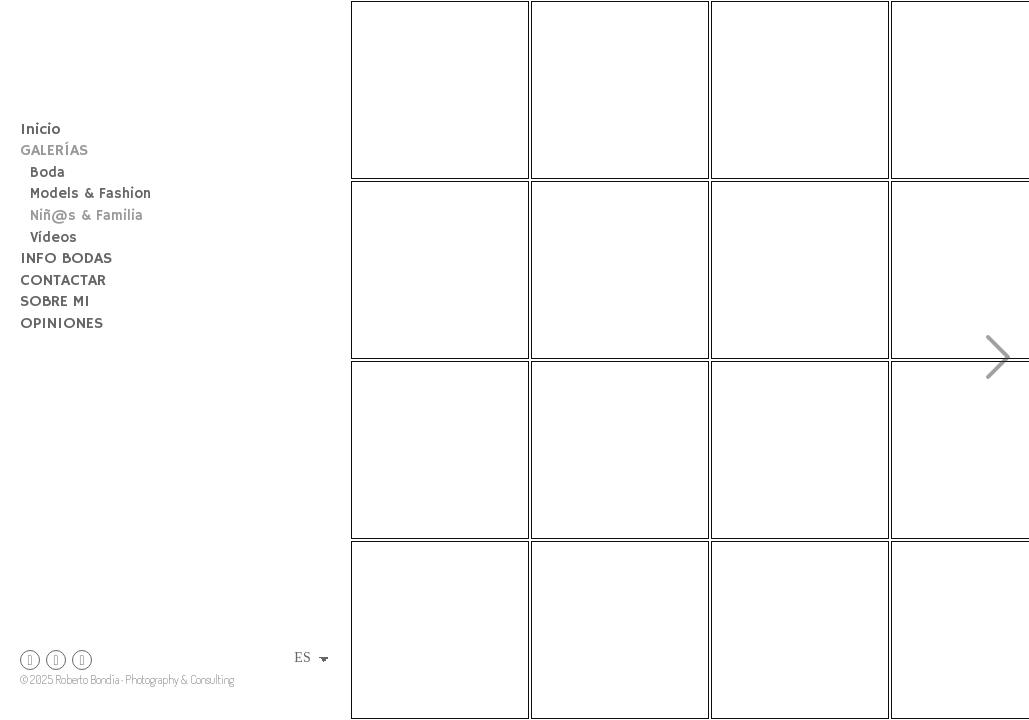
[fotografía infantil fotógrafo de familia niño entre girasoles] (440, 90)
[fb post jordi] (800, 270)
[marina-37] (620, 630)
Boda (47, 173)
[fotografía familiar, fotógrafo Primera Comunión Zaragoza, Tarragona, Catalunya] (440, 270)
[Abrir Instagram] (30, 660)
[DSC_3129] (800, 630)
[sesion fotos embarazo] (440, 450)
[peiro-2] (800, 90)
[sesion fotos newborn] (620, 90)
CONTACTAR (63, 281)
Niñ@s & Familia (86, 216)
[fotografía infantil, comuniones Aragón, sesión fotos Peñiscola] (620, 270)
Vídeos (53, 238)
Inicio (40, 130)
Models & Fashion (90, 194)
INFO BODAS (66, 259)
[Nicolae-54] (800, 450)
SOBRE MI (55, 302)
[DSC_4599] (620, 450)
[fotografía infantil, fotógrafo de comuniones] (440, 630)
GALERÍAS (54, 151)
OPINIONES (61, 324)
